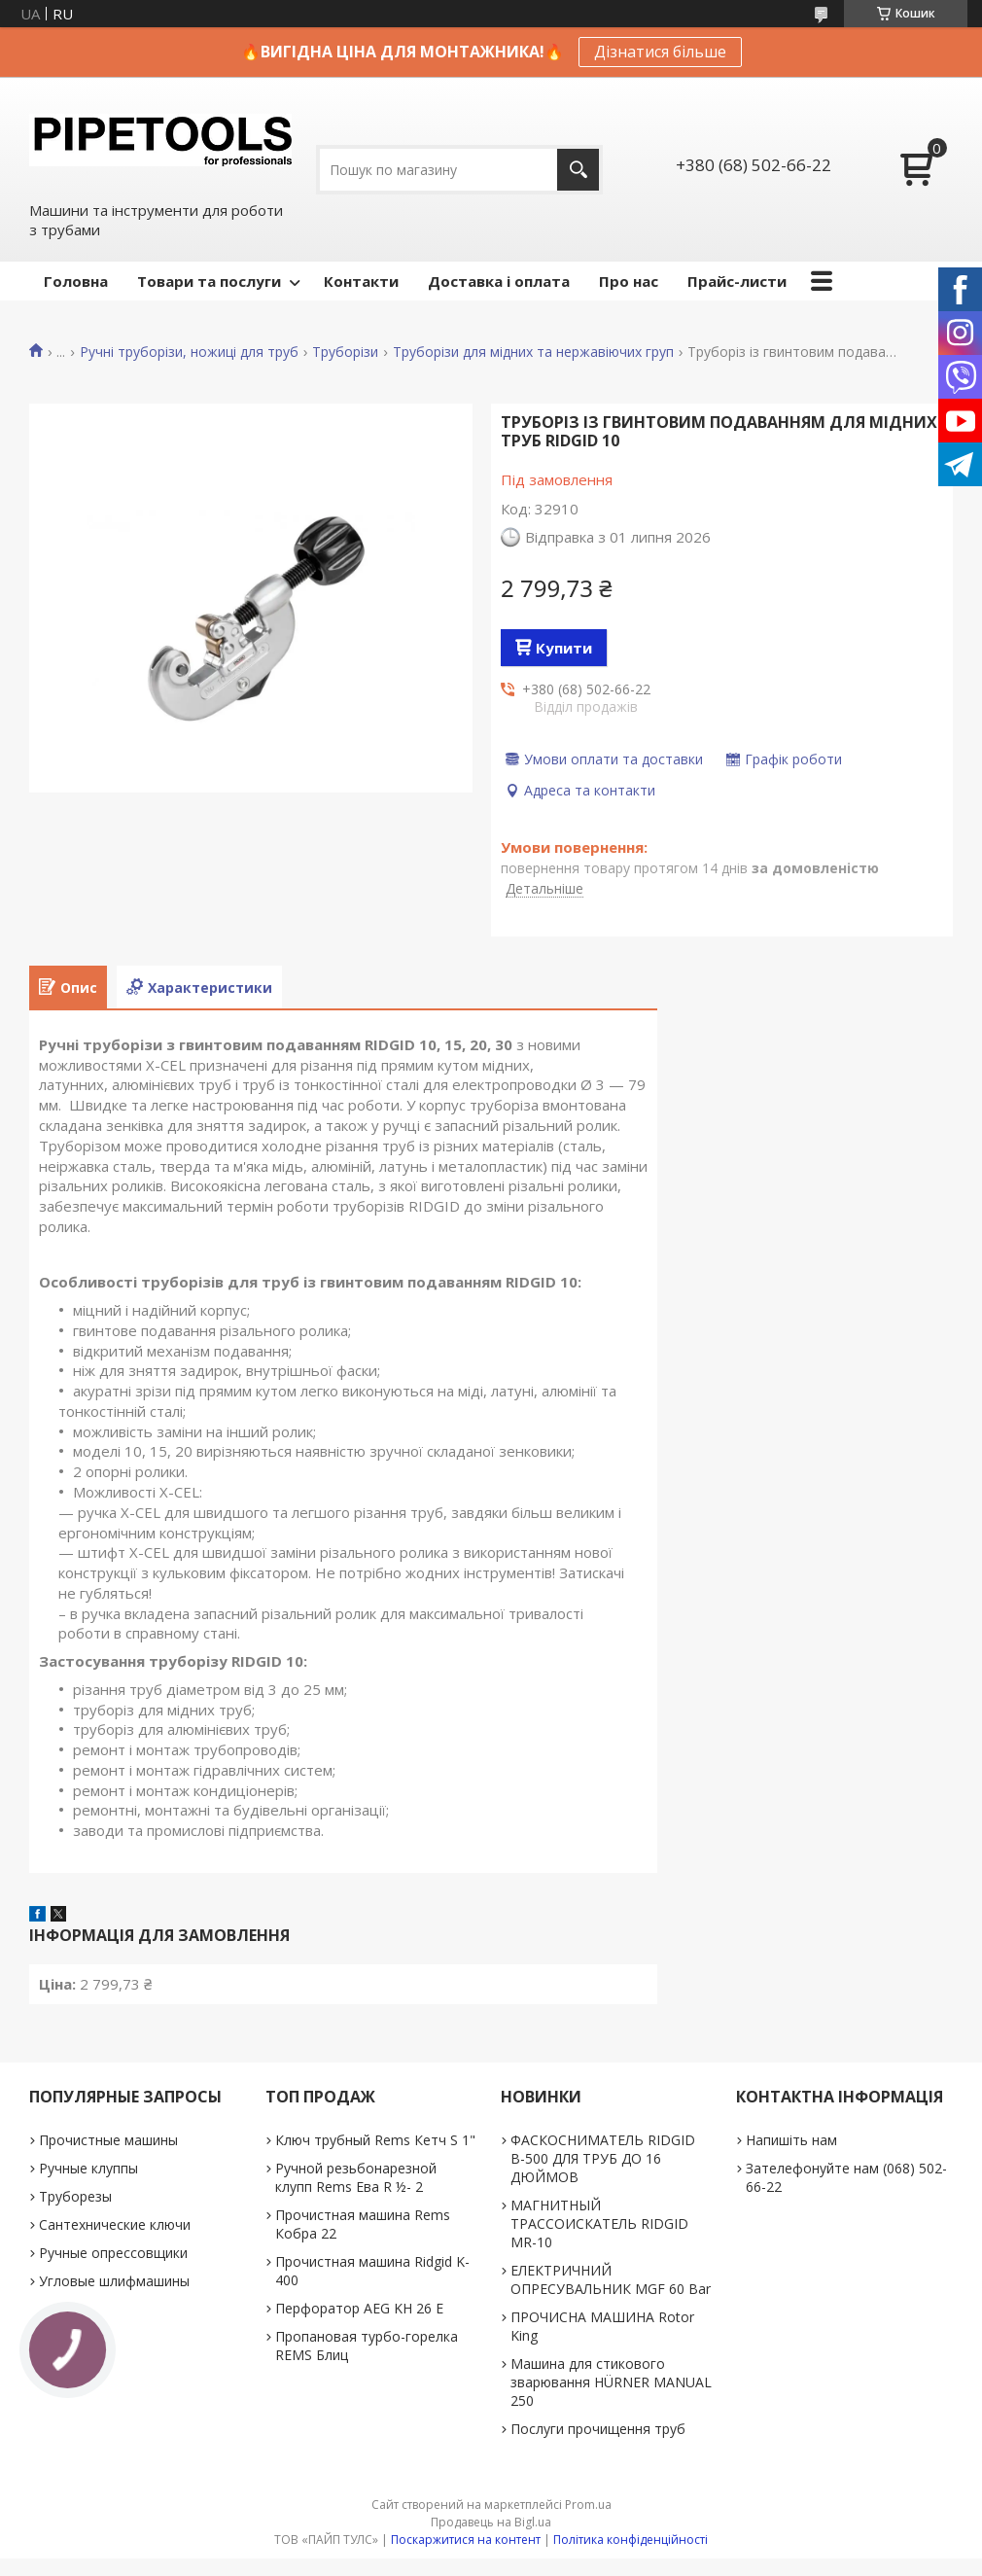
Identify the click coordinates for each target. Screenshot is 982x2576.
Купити (564, 647)
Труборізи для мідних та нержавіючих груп (533, 352)
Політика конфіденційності (630, 2539)
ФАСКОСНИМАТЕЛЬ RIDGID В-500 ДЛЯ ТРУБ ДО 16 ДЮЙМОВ (602, 2158)
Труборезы (75, 2196)
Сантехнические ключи (115, 2224)
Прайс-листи (737, 281)
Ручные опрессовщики (113, 2252)
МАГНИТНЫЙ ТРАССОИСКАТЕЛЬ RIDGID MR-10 (599, 2223)
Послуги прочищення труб (597, 2428)
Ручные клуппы (88, 2168)
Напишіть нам (791, 2140)
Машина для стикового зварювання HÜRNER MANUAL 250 (611, 2382)
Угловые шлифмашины (114, 2281)
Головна (76, 281)
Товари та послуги (209, 281)
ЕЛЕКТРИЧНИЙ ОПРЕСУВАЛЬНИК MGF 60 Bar (610, 2279)
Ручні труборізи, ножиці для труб (189, 352)
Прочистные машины (108, 2140)
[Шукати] (578, 170)
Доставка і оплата (499, 281)
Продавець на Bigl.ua (491, 2522)
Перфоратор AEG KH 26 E (359, 2308)
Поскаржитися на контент (466, 2539)
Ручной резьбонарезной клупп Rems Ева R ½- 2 (356, 2177)
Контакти (361, 281)
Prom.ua (588, 2504)
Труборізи (345, 352)
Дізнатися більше (660, 51)
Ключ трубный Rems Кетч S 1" (375, 2140)
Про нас (628, 281)
